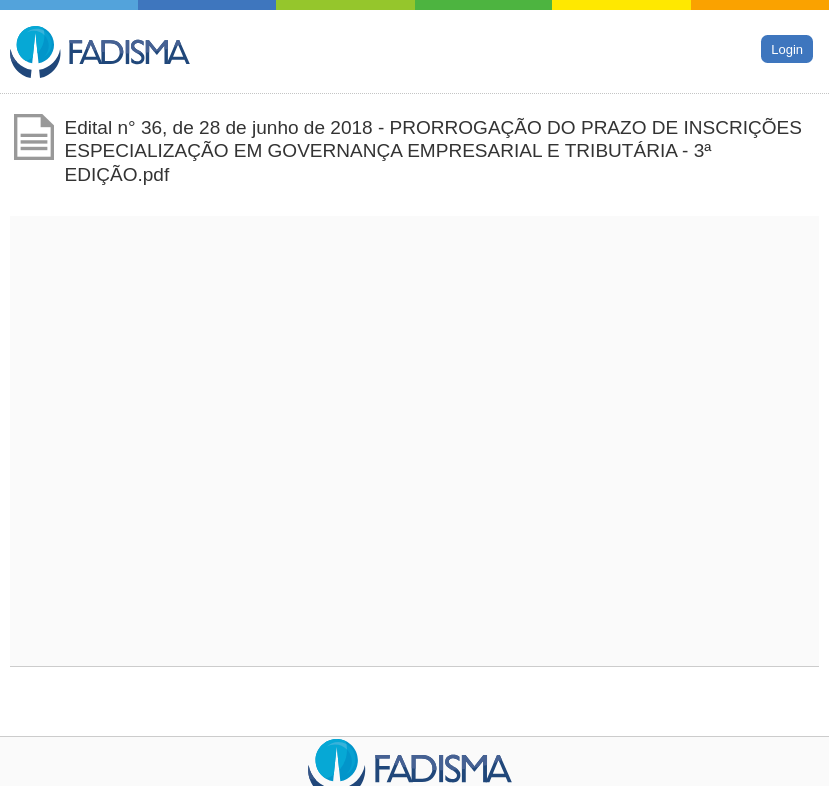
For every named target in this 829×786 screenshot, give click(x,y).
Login (787, 48)
